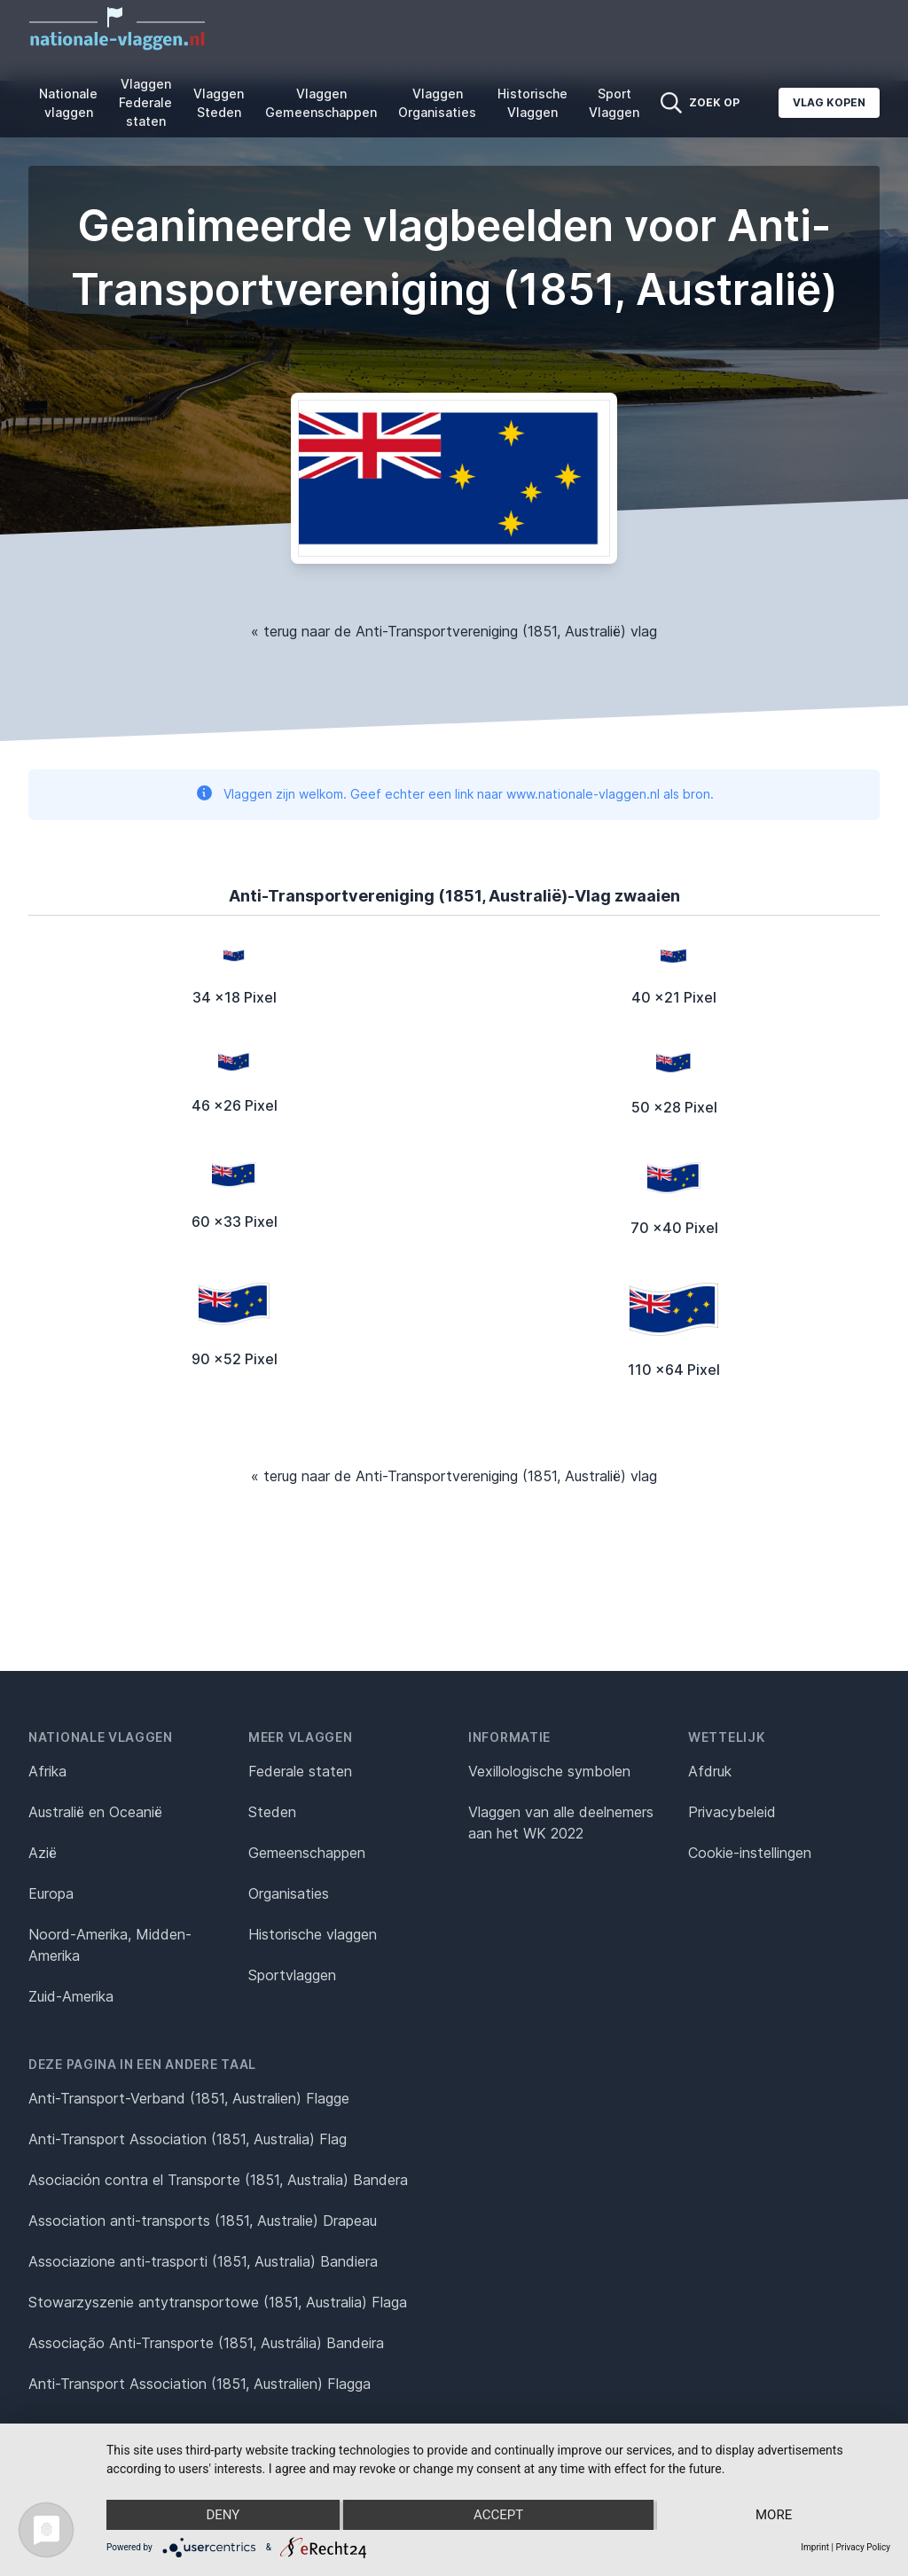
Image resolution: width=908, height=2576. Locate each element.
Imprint (815, 2547)
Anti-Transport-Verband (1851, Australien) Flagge (188, 2098)
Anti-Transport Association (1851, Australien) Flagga (199, 2384)
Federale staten (300, 1771)
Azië (42, 1853)
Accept (498, 2515)
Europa (51, 1893)
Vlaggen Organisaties (437, 103)
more (773, 2515)
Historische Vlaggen (532, 103)
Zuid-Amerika (71, 1996)
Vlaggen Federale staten (145, 102)
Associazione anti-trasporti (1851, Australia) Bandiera (203, 2261)
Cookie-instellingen (749, 1853)
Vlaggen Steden (218, 103)
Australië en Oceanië (95, 1812)
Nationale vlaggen (68, 103)
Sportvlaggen (292, 1975)
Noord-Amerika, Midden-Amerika (110, 1944)
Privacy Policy (862, 2547)
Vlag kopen (829, 102)
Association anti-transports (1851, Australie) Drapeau (202, 2220)
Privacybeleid (732, 1812)
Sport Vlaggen (614, 103)
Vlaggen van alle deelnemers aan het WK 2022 (561, 1822)
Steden (272, 1812)
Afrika (47, 1771)
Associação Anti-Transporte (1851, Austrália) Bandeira (206, 2343)
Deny (222, 2515)
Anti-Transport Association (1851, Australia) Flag (187, 2139)
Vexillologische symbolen (549, 1771)
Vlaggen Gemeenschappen (321, 103)
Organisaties (288, 1893)
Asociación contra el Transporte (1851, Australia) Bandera (218, 2180)
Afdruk (710, 1771)
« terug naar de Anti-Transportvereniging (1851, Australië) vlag (454, 631)
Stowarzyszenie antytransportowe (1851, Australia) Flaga (217, 2302)
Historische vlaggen (312, 1934)
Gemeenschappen (306, 1853)
